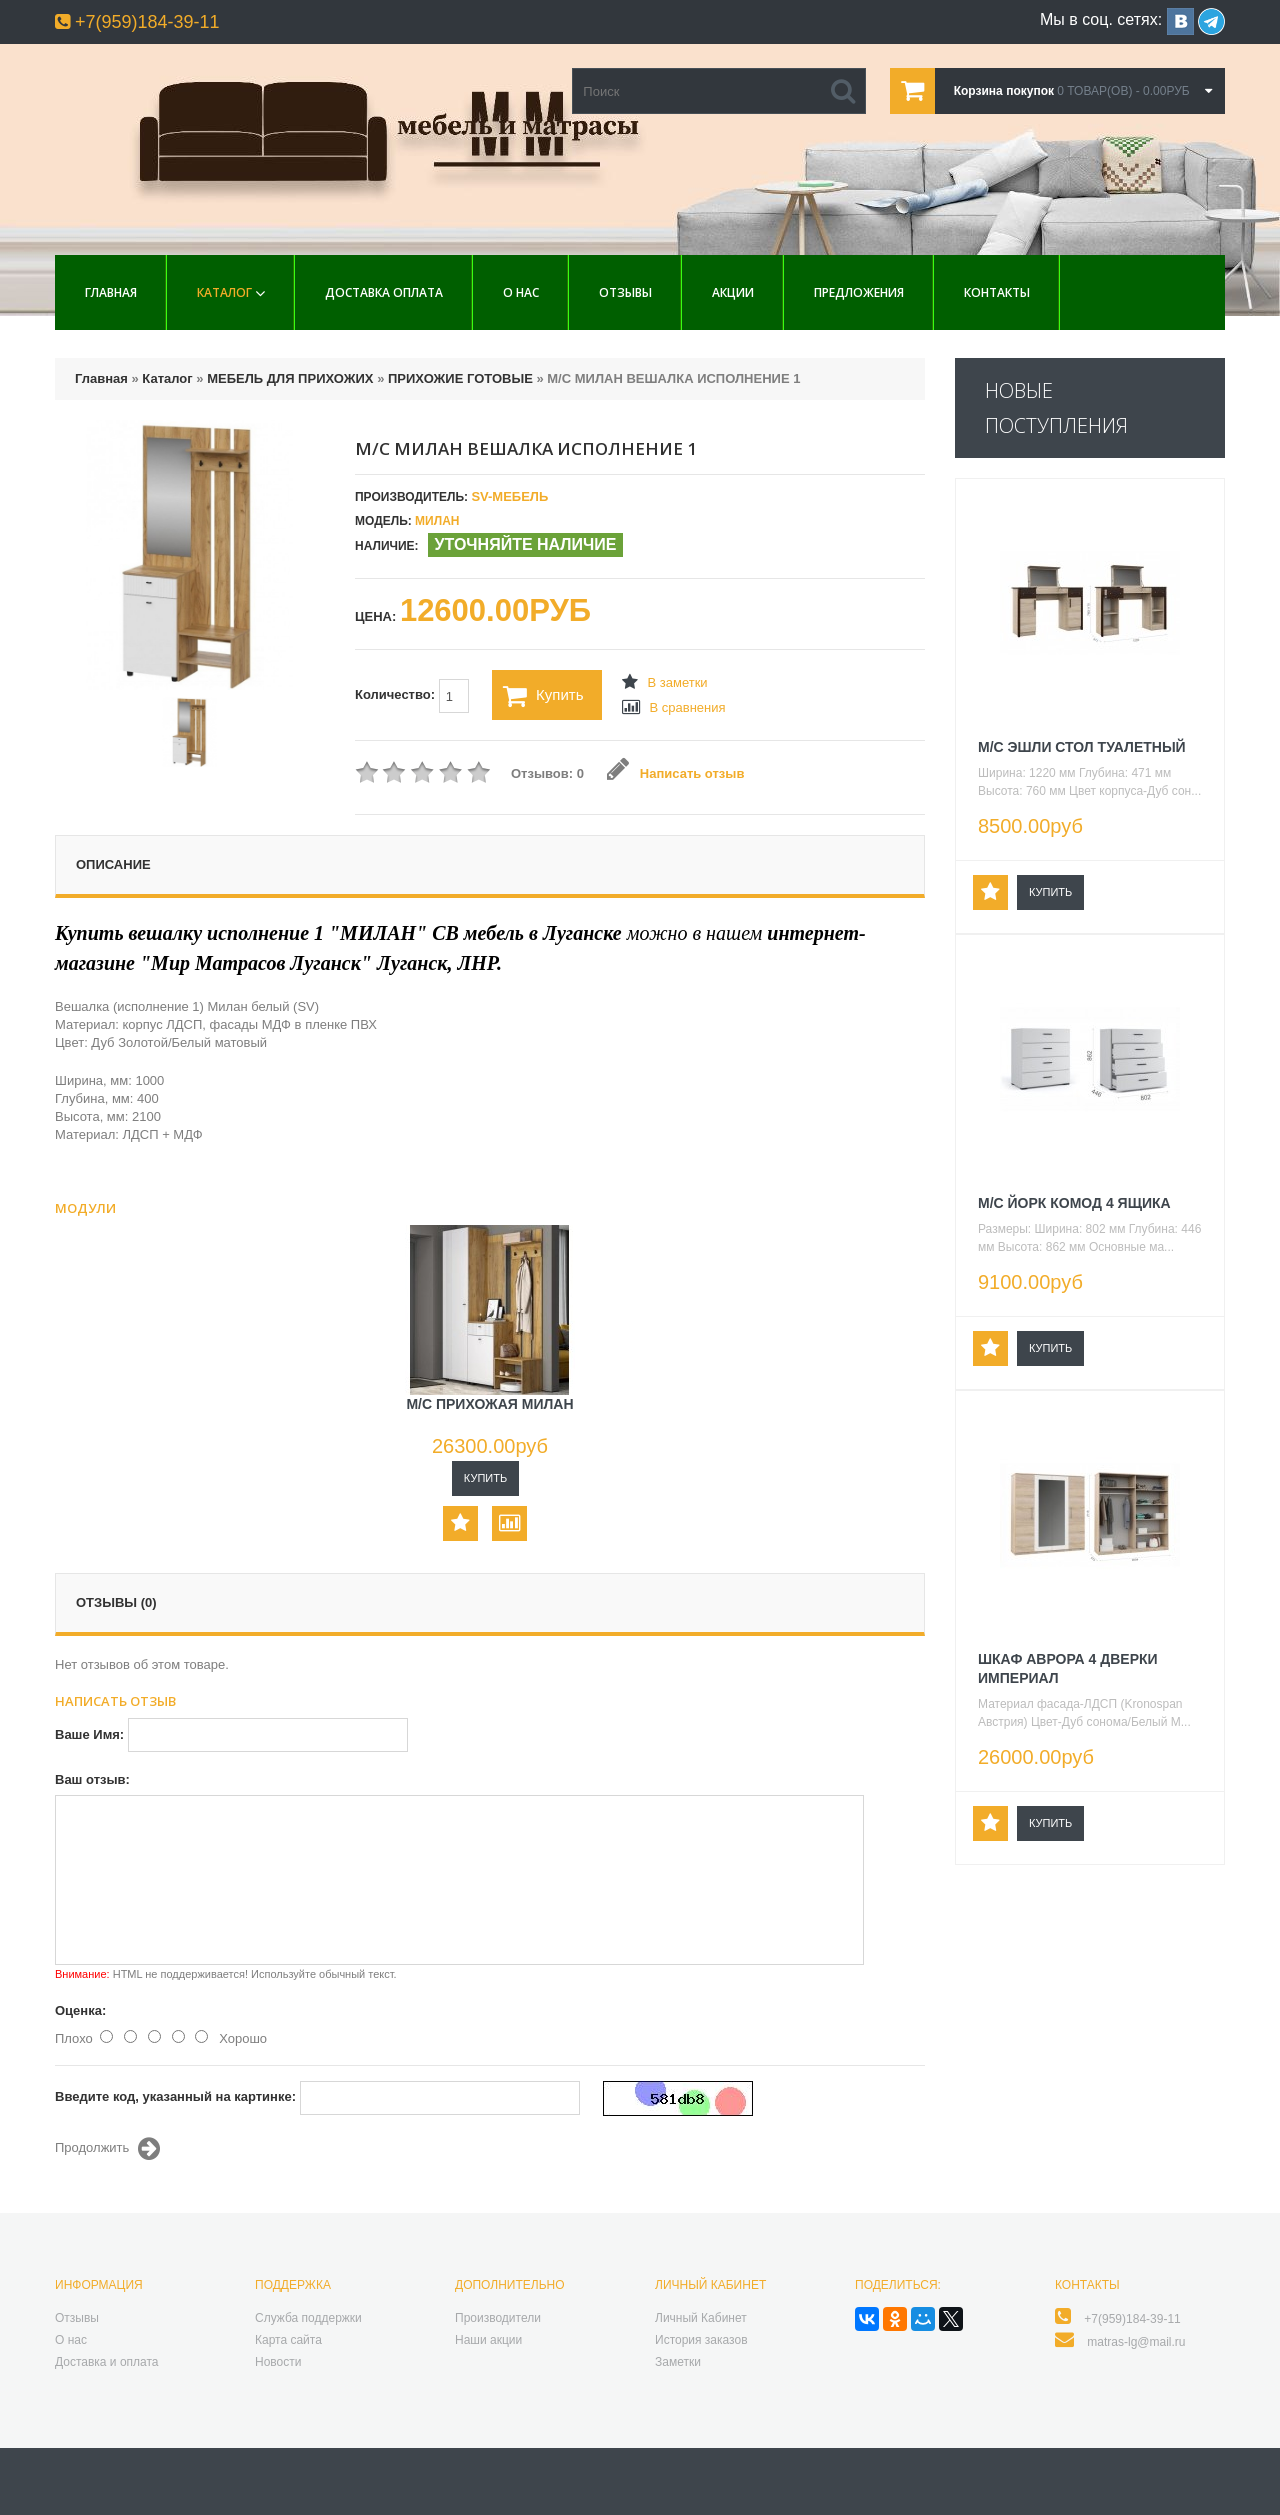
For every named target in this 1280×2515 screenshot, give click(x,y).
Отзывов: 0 (547, 773)
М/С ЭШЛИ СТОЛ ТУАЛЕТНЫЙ (1082, 747)
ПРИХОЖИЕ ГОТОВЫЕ (460, 378)
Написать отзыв (675, 773)
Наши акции (488, 2340)
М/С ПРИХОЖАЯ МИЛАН (489, 1404)
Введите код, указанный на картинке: (175, 2096)
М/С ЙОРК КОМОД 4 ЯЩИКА (1074, 1203)
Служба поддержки (308, 2318)
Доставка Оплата (384, 292)
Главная (111, 292)
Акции (733, 292)
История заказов (701, 2340)
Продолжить (107, 2149)
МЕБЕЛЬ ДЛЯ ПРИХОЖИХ (290, 378)
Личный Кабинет (701, 2318)
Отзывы (625, 292)
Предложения (859, 292)
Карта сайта (288, 2340)
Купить (543, 696)
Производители (498, 2318)
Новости (278, 2362)
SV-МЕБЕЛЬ (509, 496)
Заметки (678, 2362)
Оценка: (80, 2010)
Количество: (412, 696)
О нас (521, 292)
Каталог (224, 292)
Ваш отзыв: (92, 1779)
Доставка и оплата (107, 2362)
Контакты (997, 292)
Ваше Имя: (89, 1734)
